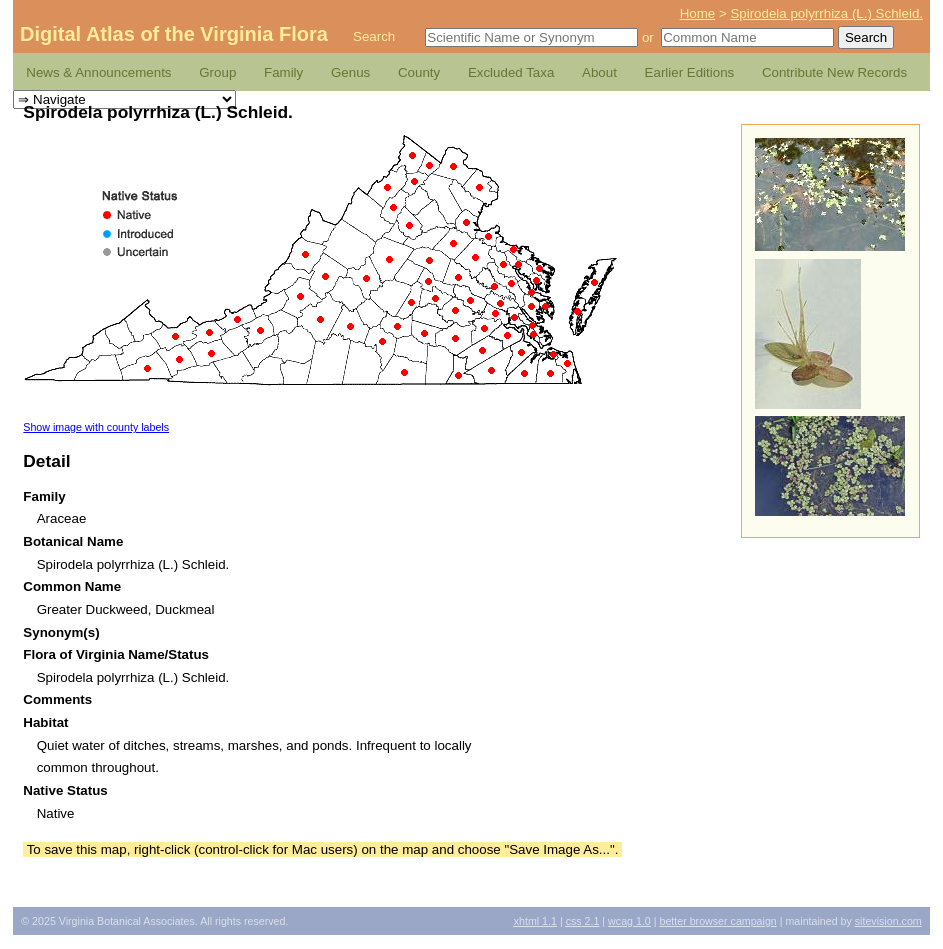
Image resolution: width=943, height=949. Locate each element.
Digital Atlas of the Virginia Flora (174, 34)
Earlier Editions (690, 72)
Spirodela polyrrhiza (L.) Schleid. (826, 13)
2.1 (583, 921)
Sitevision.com (888, 921)
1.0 (629, 921)
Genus (350, 72)
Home (698, 13)
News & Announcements (98, 72)
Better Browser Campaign (717, 921)
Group (217, 72)
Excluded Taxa (511, 72)
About (599, 72)
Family (283, 72)
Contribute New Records (834, 72)
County (419, 72)
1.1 (535, 921)
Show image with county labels (96, 427)
